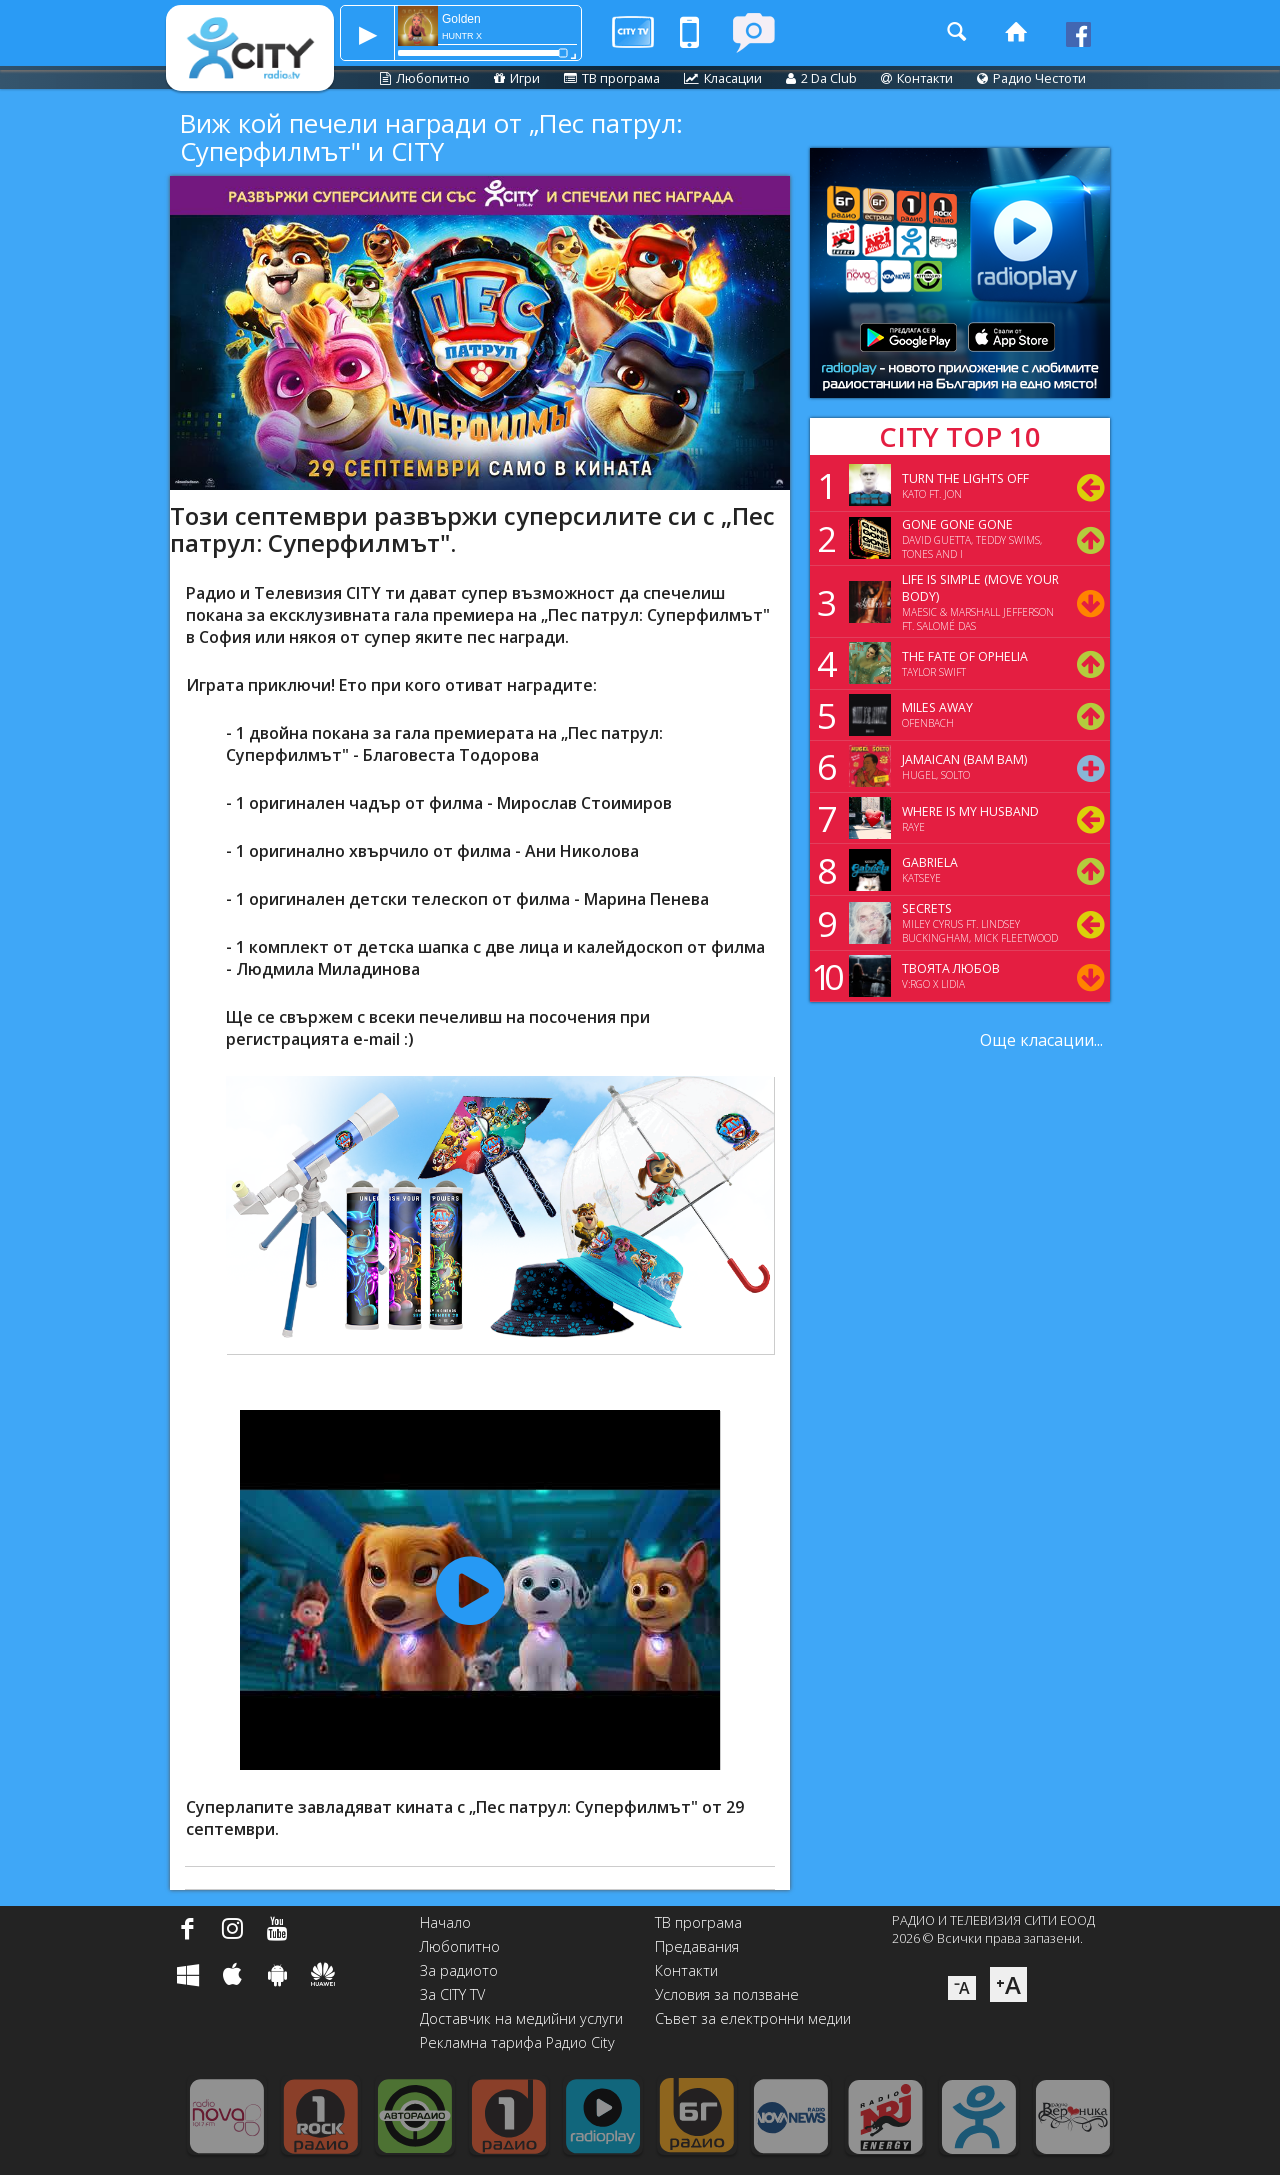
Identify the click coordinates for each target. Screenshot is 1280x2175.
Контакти (917, 78)
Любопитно (425, 78)
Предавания (697, 1946)
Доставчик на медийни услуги (521, 2018)
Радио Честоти (1031, 78)
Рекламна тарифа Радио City (517, 2042)
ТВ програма (612, 78)
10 (824, 976)
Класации (723, 78)
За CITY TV (452, 1994)
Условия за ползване (727, 1994)
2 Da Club (821, 78)
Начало (445, 1922)
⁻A (962, 1988)
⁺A (1008, 1984)
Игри (517, 78)
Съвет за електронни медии (753, 2018)
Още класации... (1041, 1040)
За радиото (459, 1970)
